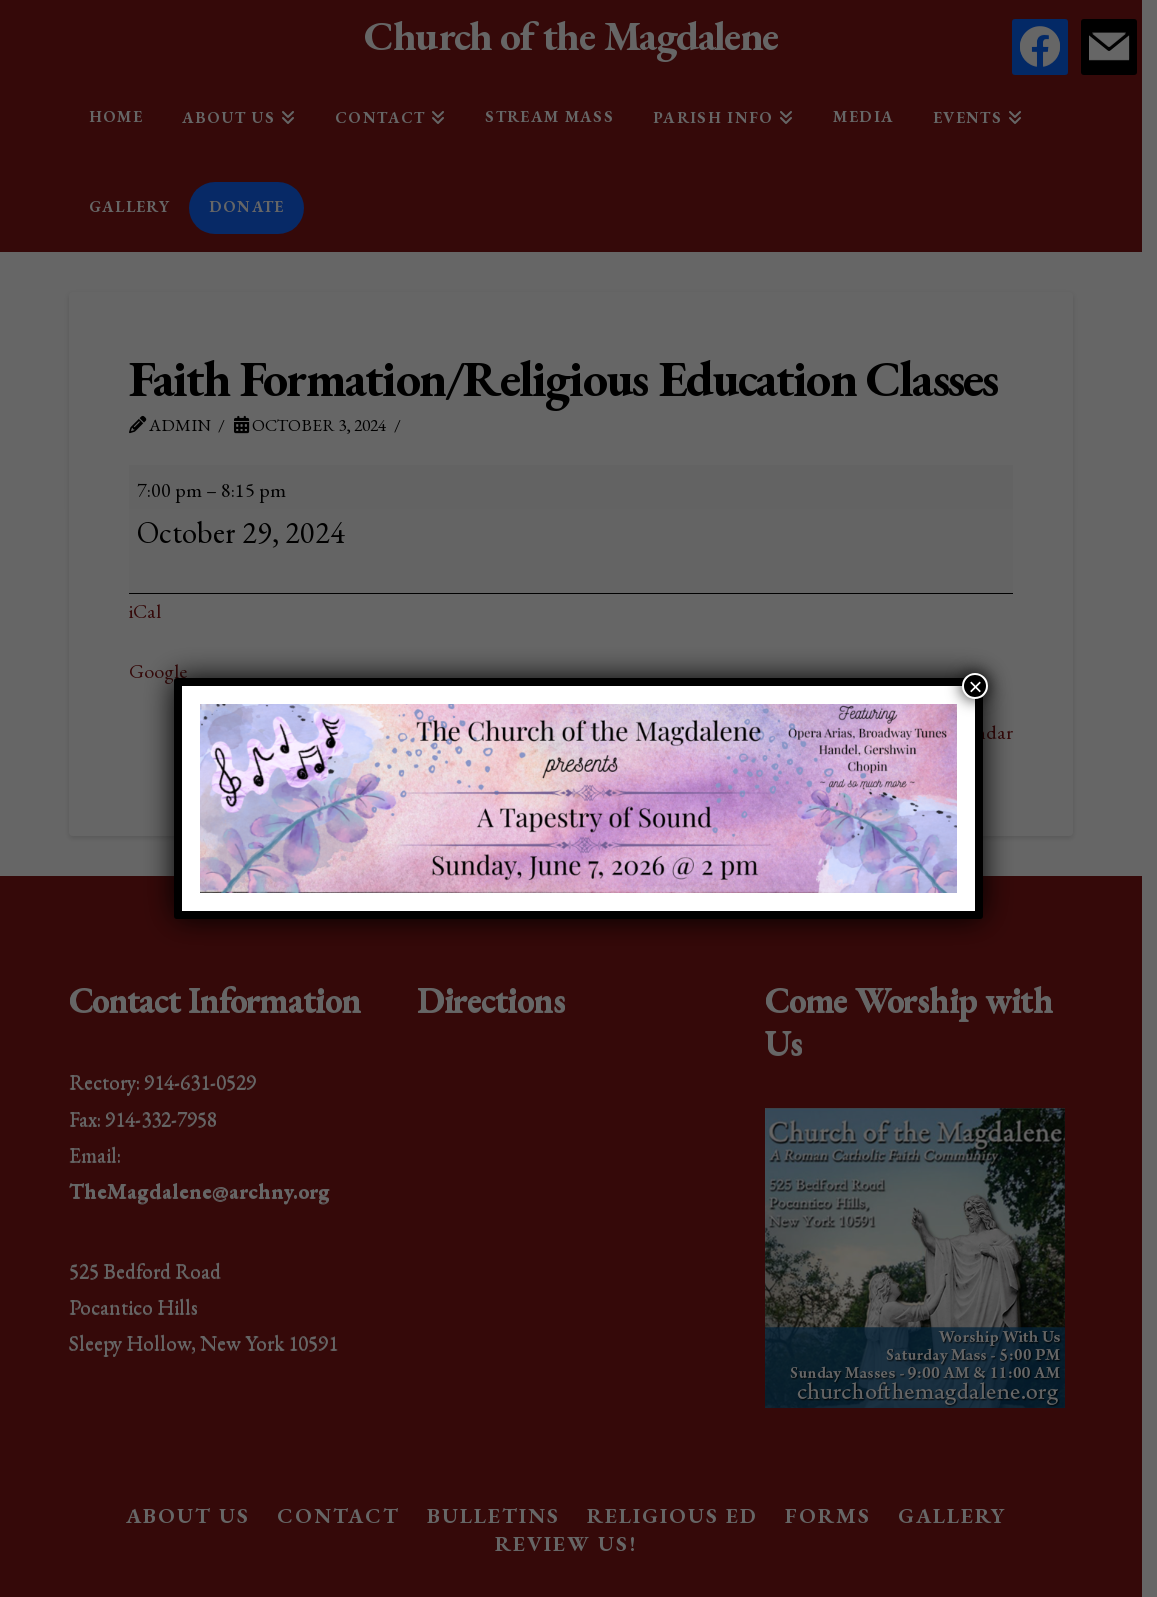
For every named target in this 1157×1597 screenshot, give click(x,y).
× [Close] (975, 686)
